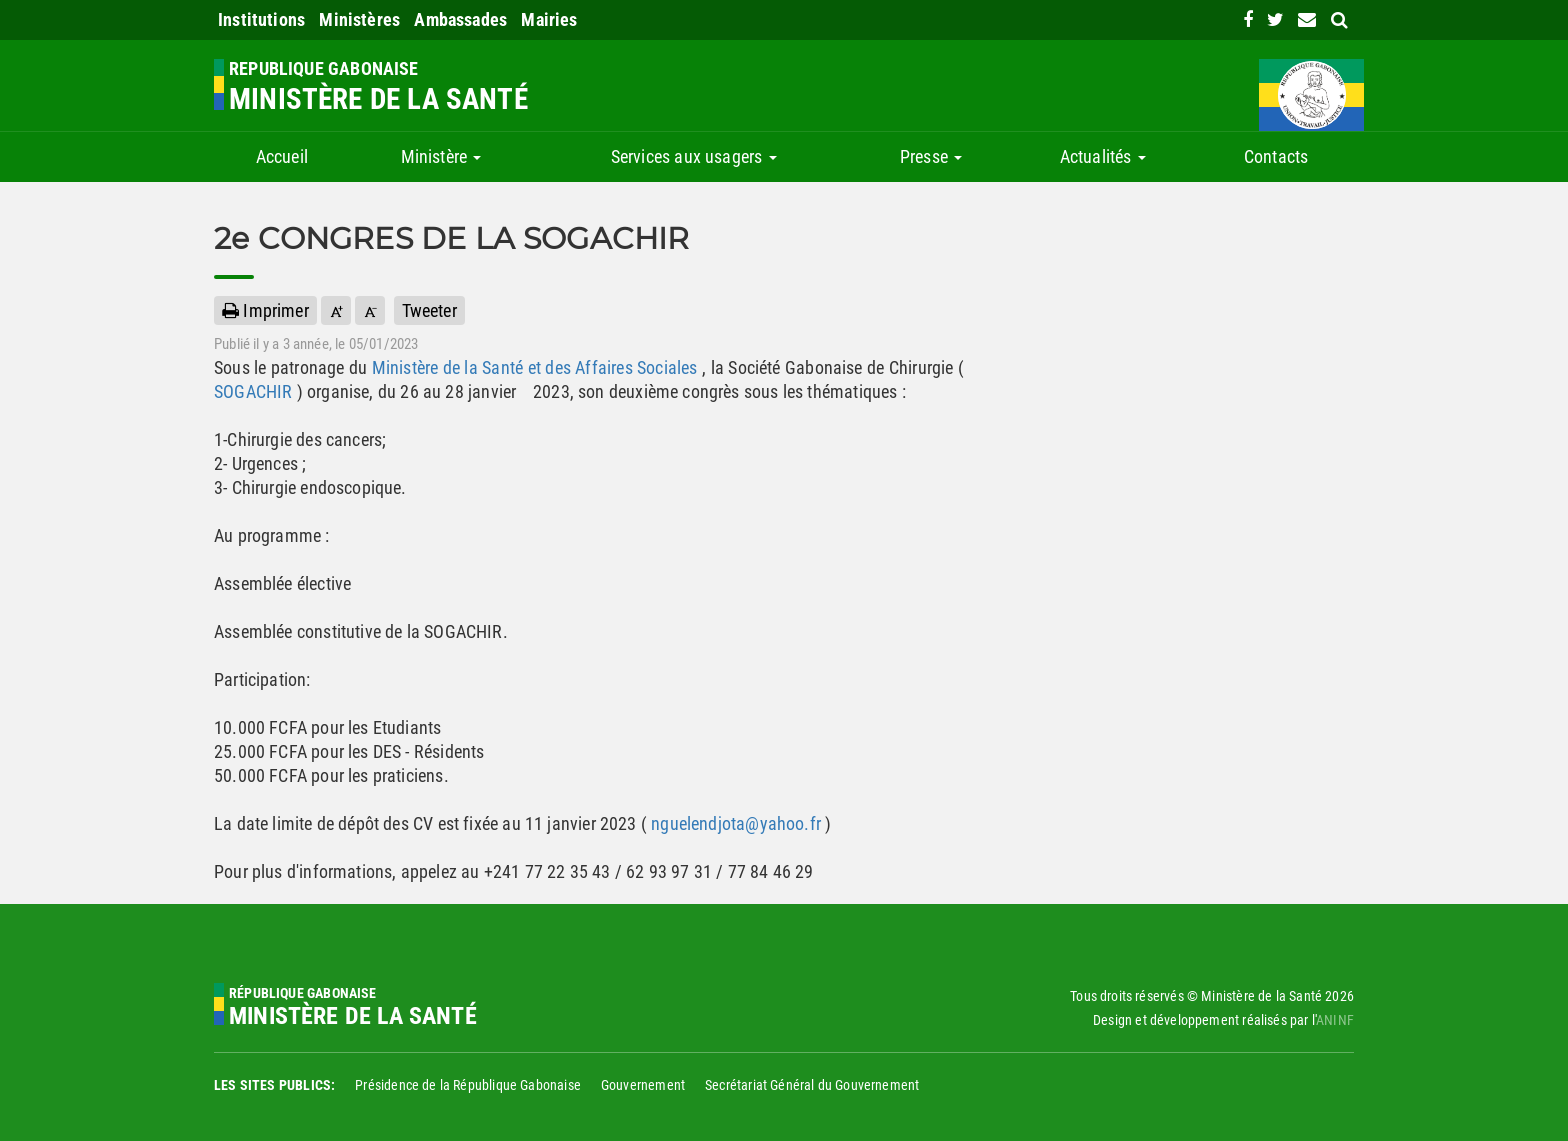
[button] (336, 310)
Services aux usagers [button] (694, 156)
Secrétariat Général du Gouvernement (812, 1085)
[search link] (1339, 19)
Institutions (261, 19)
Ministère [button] (441, 156)
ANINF (1335, 1020)
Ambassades (460, 19)
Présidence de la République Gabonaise (468, 1085)
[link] (1248, 19)
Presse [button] (931, 156)
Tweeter (429, 310)
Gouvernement (643, 1085)
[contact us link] (1307, 19)
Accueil (282, 156)
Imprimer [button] (265, 310)
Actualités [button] (1103, 156)
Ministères (359, 19)
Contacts (1276, 156)
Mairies (549, 19)
